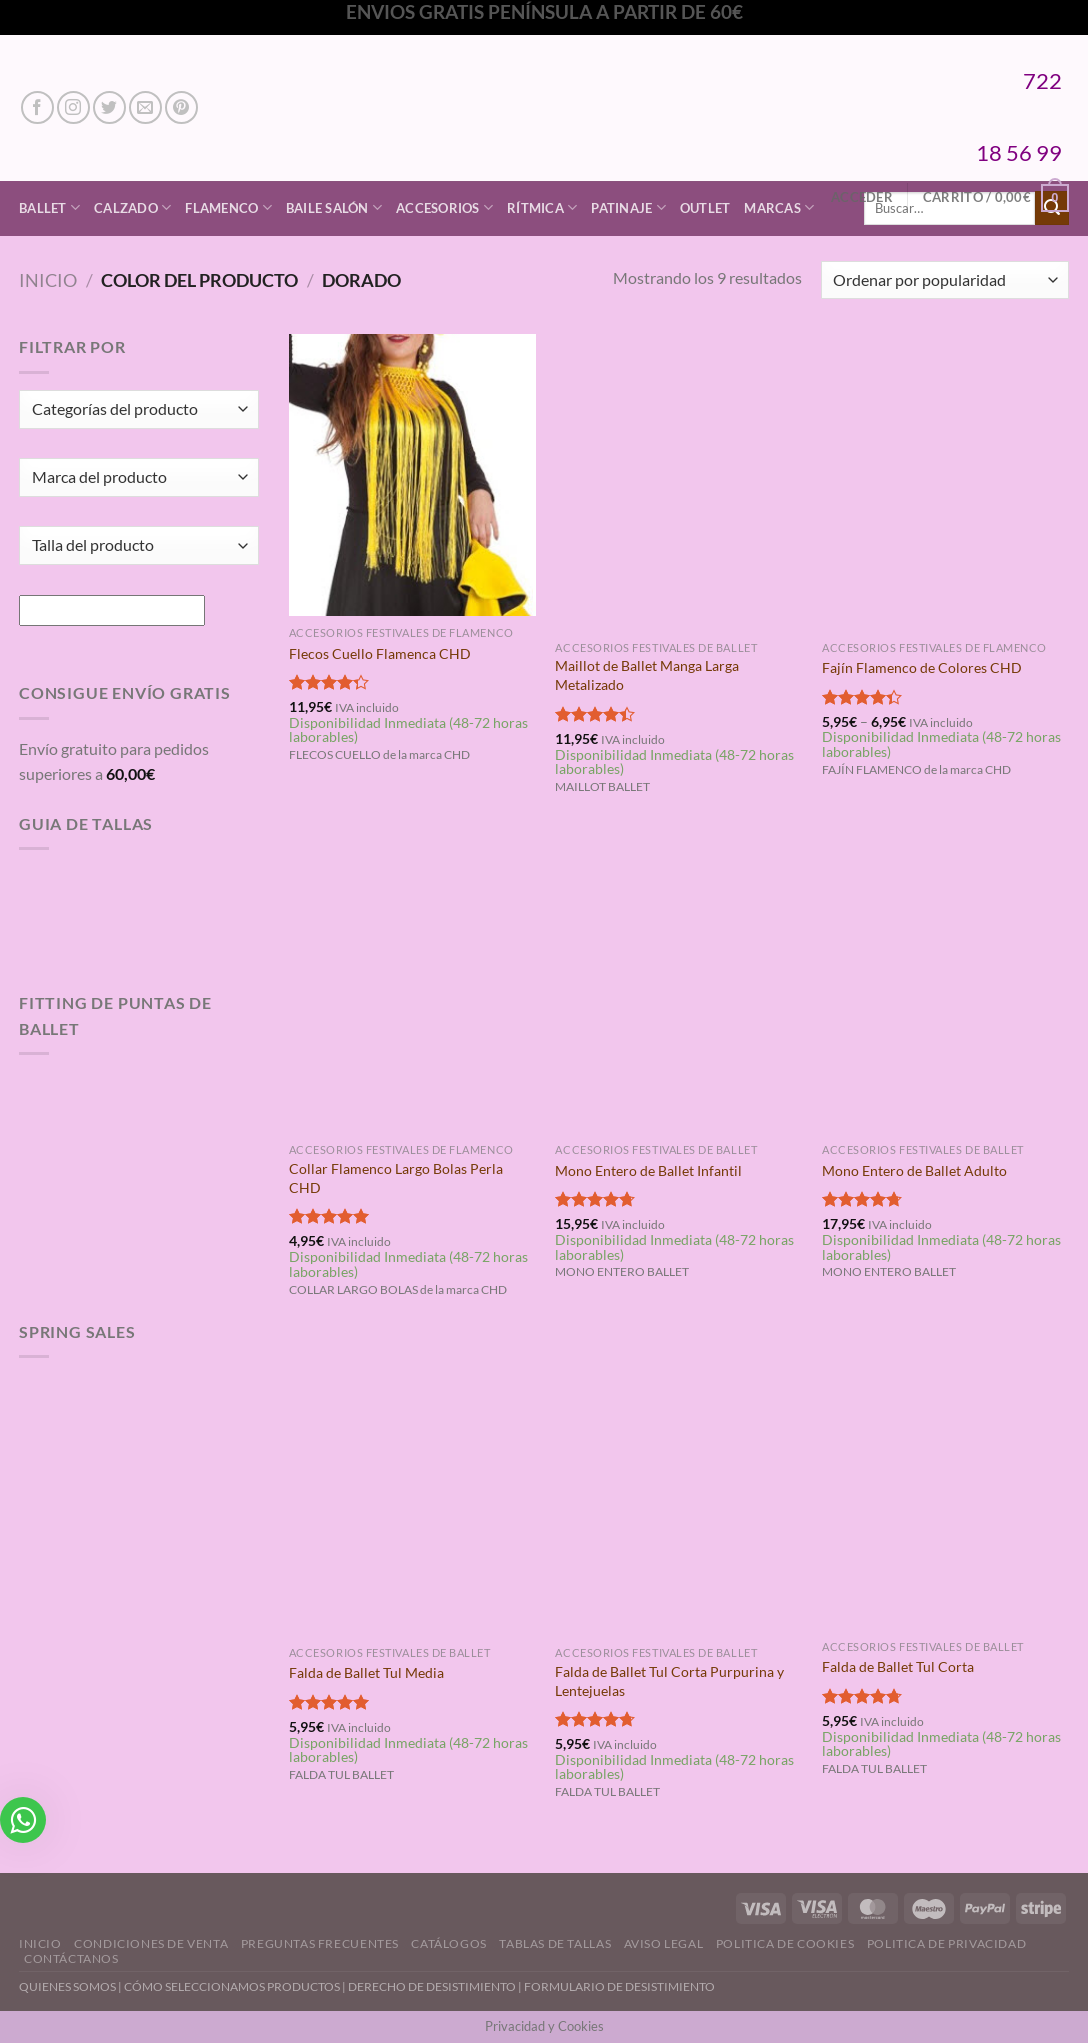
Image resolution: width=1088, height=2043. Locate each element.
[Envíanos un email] (145, 107)
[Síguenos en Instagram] (73, 107)
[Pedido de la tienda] (945, 280)
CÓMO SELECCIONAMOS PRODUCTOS (232, 1986)
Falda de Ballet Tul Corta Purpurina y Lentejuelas (669, 1681)
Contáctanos (71, 1958)
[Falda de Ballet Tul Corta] (945, 1485)
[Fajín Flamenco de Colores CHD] (945, 482)
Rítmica (542, 207)
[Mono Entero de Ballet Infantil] (678, 985)
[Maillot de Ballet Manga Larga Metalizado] (678, 482)
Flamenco (228, 207)
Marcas (779, 207)
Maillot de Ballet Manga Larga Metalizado (647, 675)
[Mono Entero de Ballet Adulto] (945, 985)
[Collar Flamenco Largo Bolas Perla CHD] (412, 985)
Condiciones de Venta (151, 1943)
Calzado (132, 207)
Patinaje (628, 207)
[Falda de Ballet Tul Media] (412, 1488)
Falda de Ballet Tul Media (366, 1672)
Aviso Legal (664, 1943)
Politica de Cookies (785, 1943)
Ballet (49, 207)
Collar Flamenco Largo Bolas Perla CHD (396, 1178)
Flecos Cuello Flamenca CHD (380, 653)
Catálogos (449, 1943)
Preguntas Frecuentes (320, 1943)
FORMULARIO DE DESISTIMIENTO (619, 1986)
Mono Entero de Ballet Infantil (648, 1170)
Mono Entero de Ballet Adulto (914, 1170)
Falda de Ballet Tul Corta (898, 1666)
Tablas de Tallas (555, 1943)
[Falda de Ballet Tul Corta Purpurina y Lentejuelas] (678, 1488)
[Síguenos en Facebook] (37, 107)
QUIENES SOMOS (67, 1986)
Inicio (48, 280)
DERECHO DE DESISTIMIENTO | (436, 1986)
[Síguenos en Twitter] (109, 107)
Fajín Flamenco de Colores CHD (922, 667)
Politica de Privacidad (946, 1943)
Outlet (705, 208)
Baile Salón (334, 207)
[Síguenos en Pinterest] (181, 107)
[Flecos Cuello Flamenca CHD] (412, 475)
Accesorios (444, 207)
